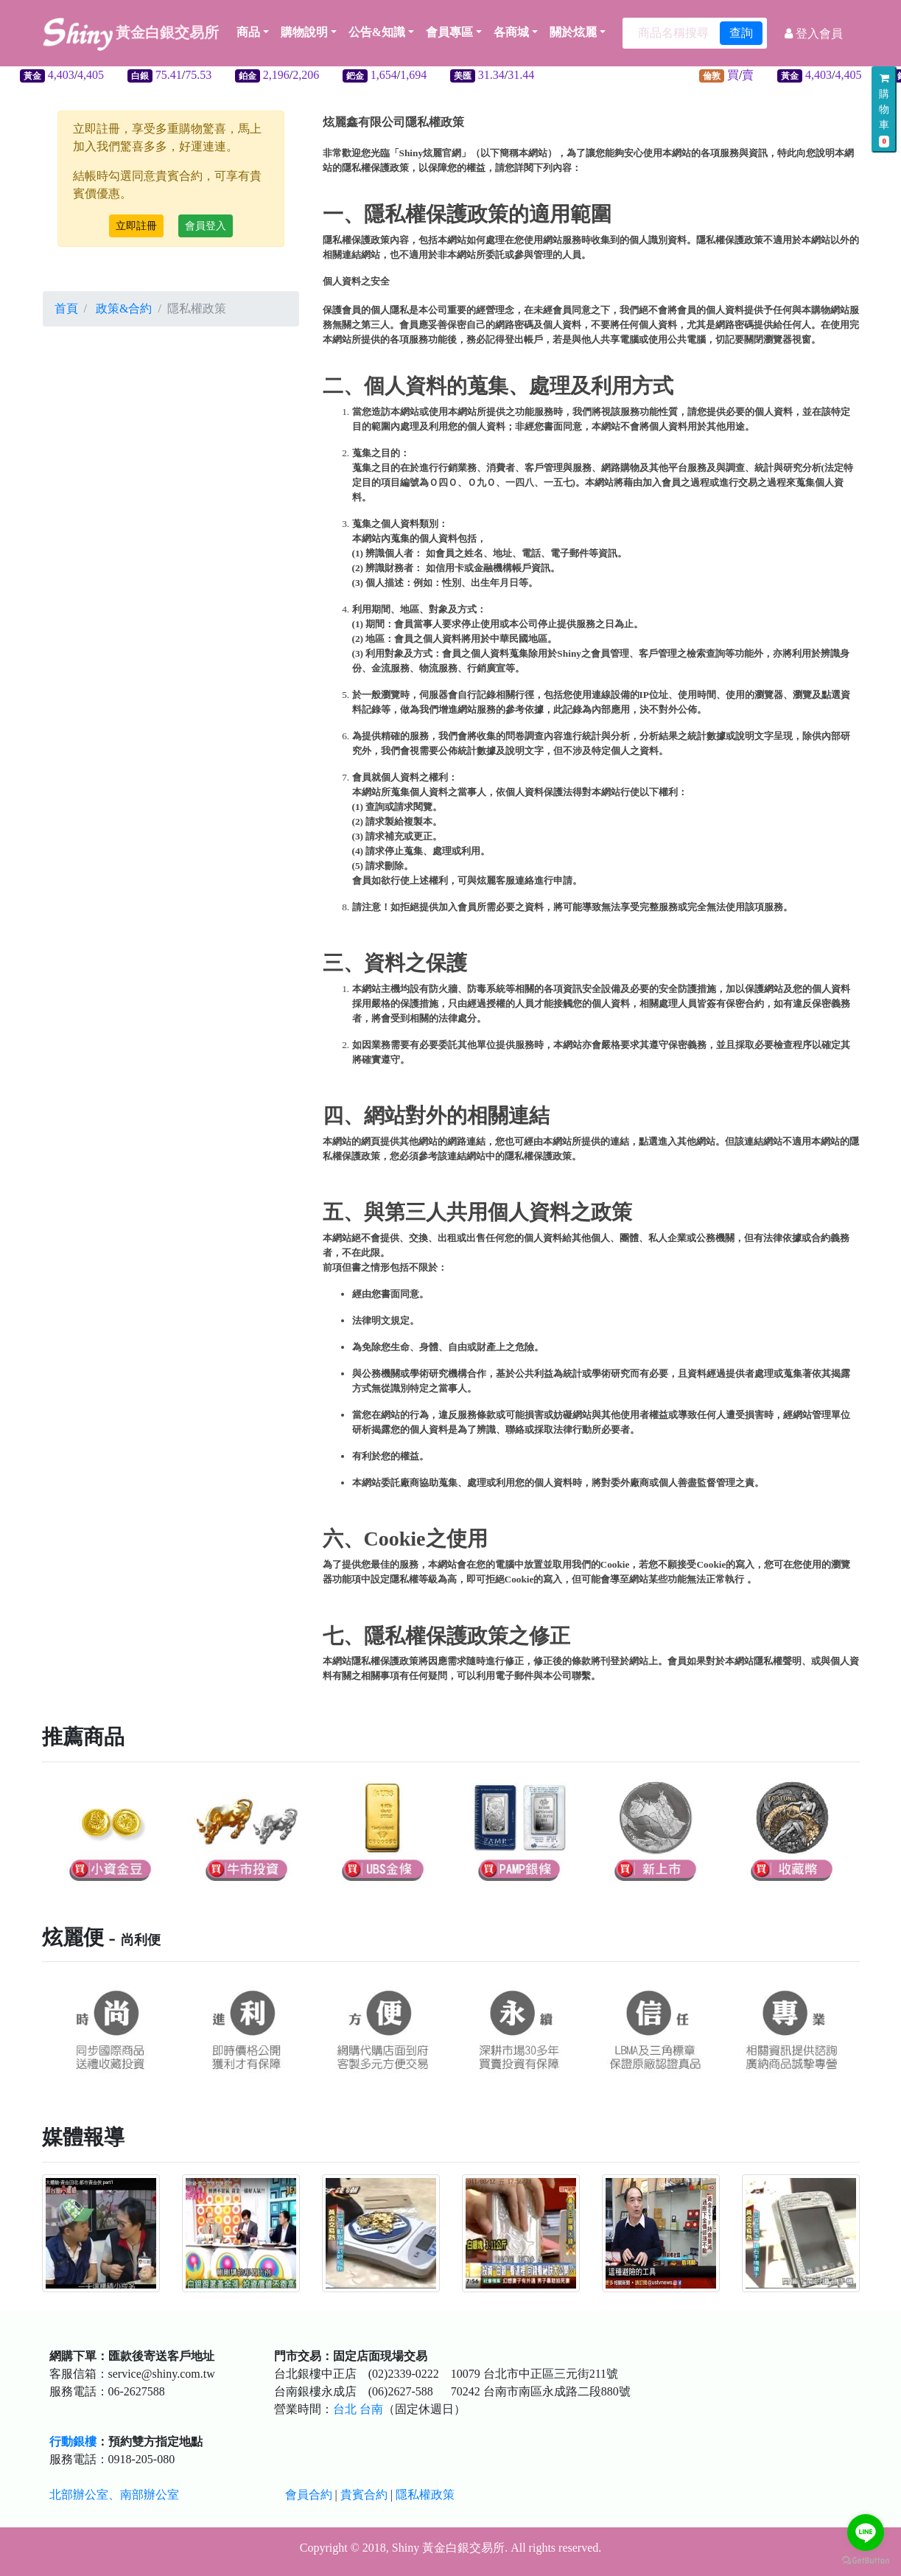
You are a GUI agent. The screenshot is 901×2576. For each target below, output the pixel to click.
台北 (345, 2409)
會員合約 (308, 2494)
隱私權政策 (425, 2494)
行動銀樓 (73, 2441)
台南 (371, 2409)
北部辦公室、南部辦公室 (114, 2494)
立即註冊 (136, 225)
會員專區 (449, 32)
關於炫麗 (573, 32)
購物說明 (304, 32)
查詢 (741, 33)
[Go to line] (865, 2532)
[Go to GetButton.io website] (865, 2561)
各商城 (511, 32)
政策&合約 (124, 308)
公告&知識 (376, 32)
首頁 (66, 308)
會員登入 (205, 225)
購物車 (884, 110)
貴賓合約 (364, 2494)
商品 (252, 32)
